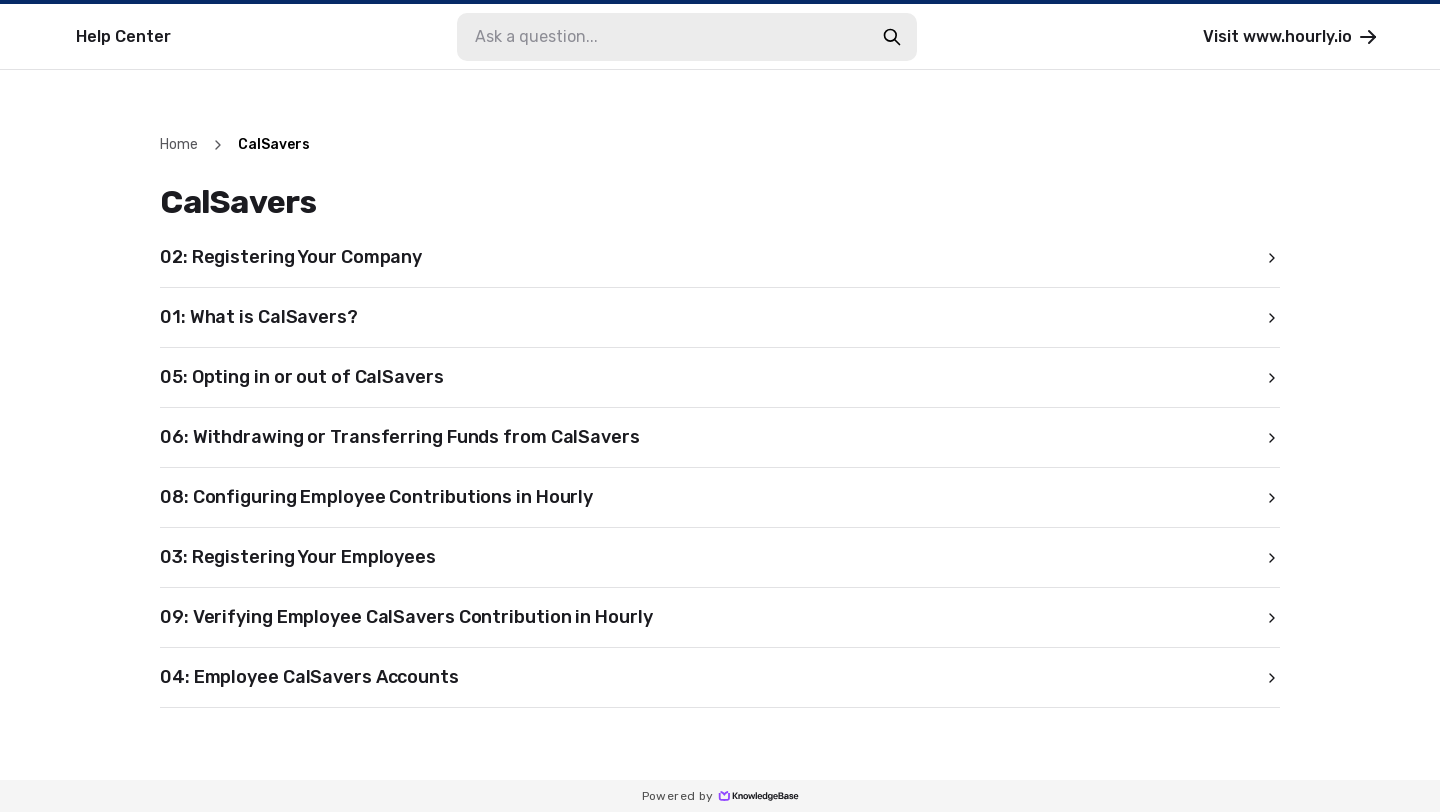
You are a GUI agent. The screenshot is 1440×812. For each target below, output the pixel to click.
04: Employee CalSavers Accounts (720, 677)
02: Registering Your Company (720, 257)
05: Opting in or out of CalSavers (720, 377)
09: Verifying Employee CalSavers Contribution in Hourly (720, 617)
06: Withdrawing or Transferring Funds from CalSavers (720, 437)
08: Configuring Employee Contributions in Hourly (720, 497)
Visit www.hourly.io (1291, 37)
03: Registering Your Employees (720, 557)
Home (179, 144)
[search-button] (892, 37)
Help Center (123, 36)
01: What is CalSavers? (720, 317)
